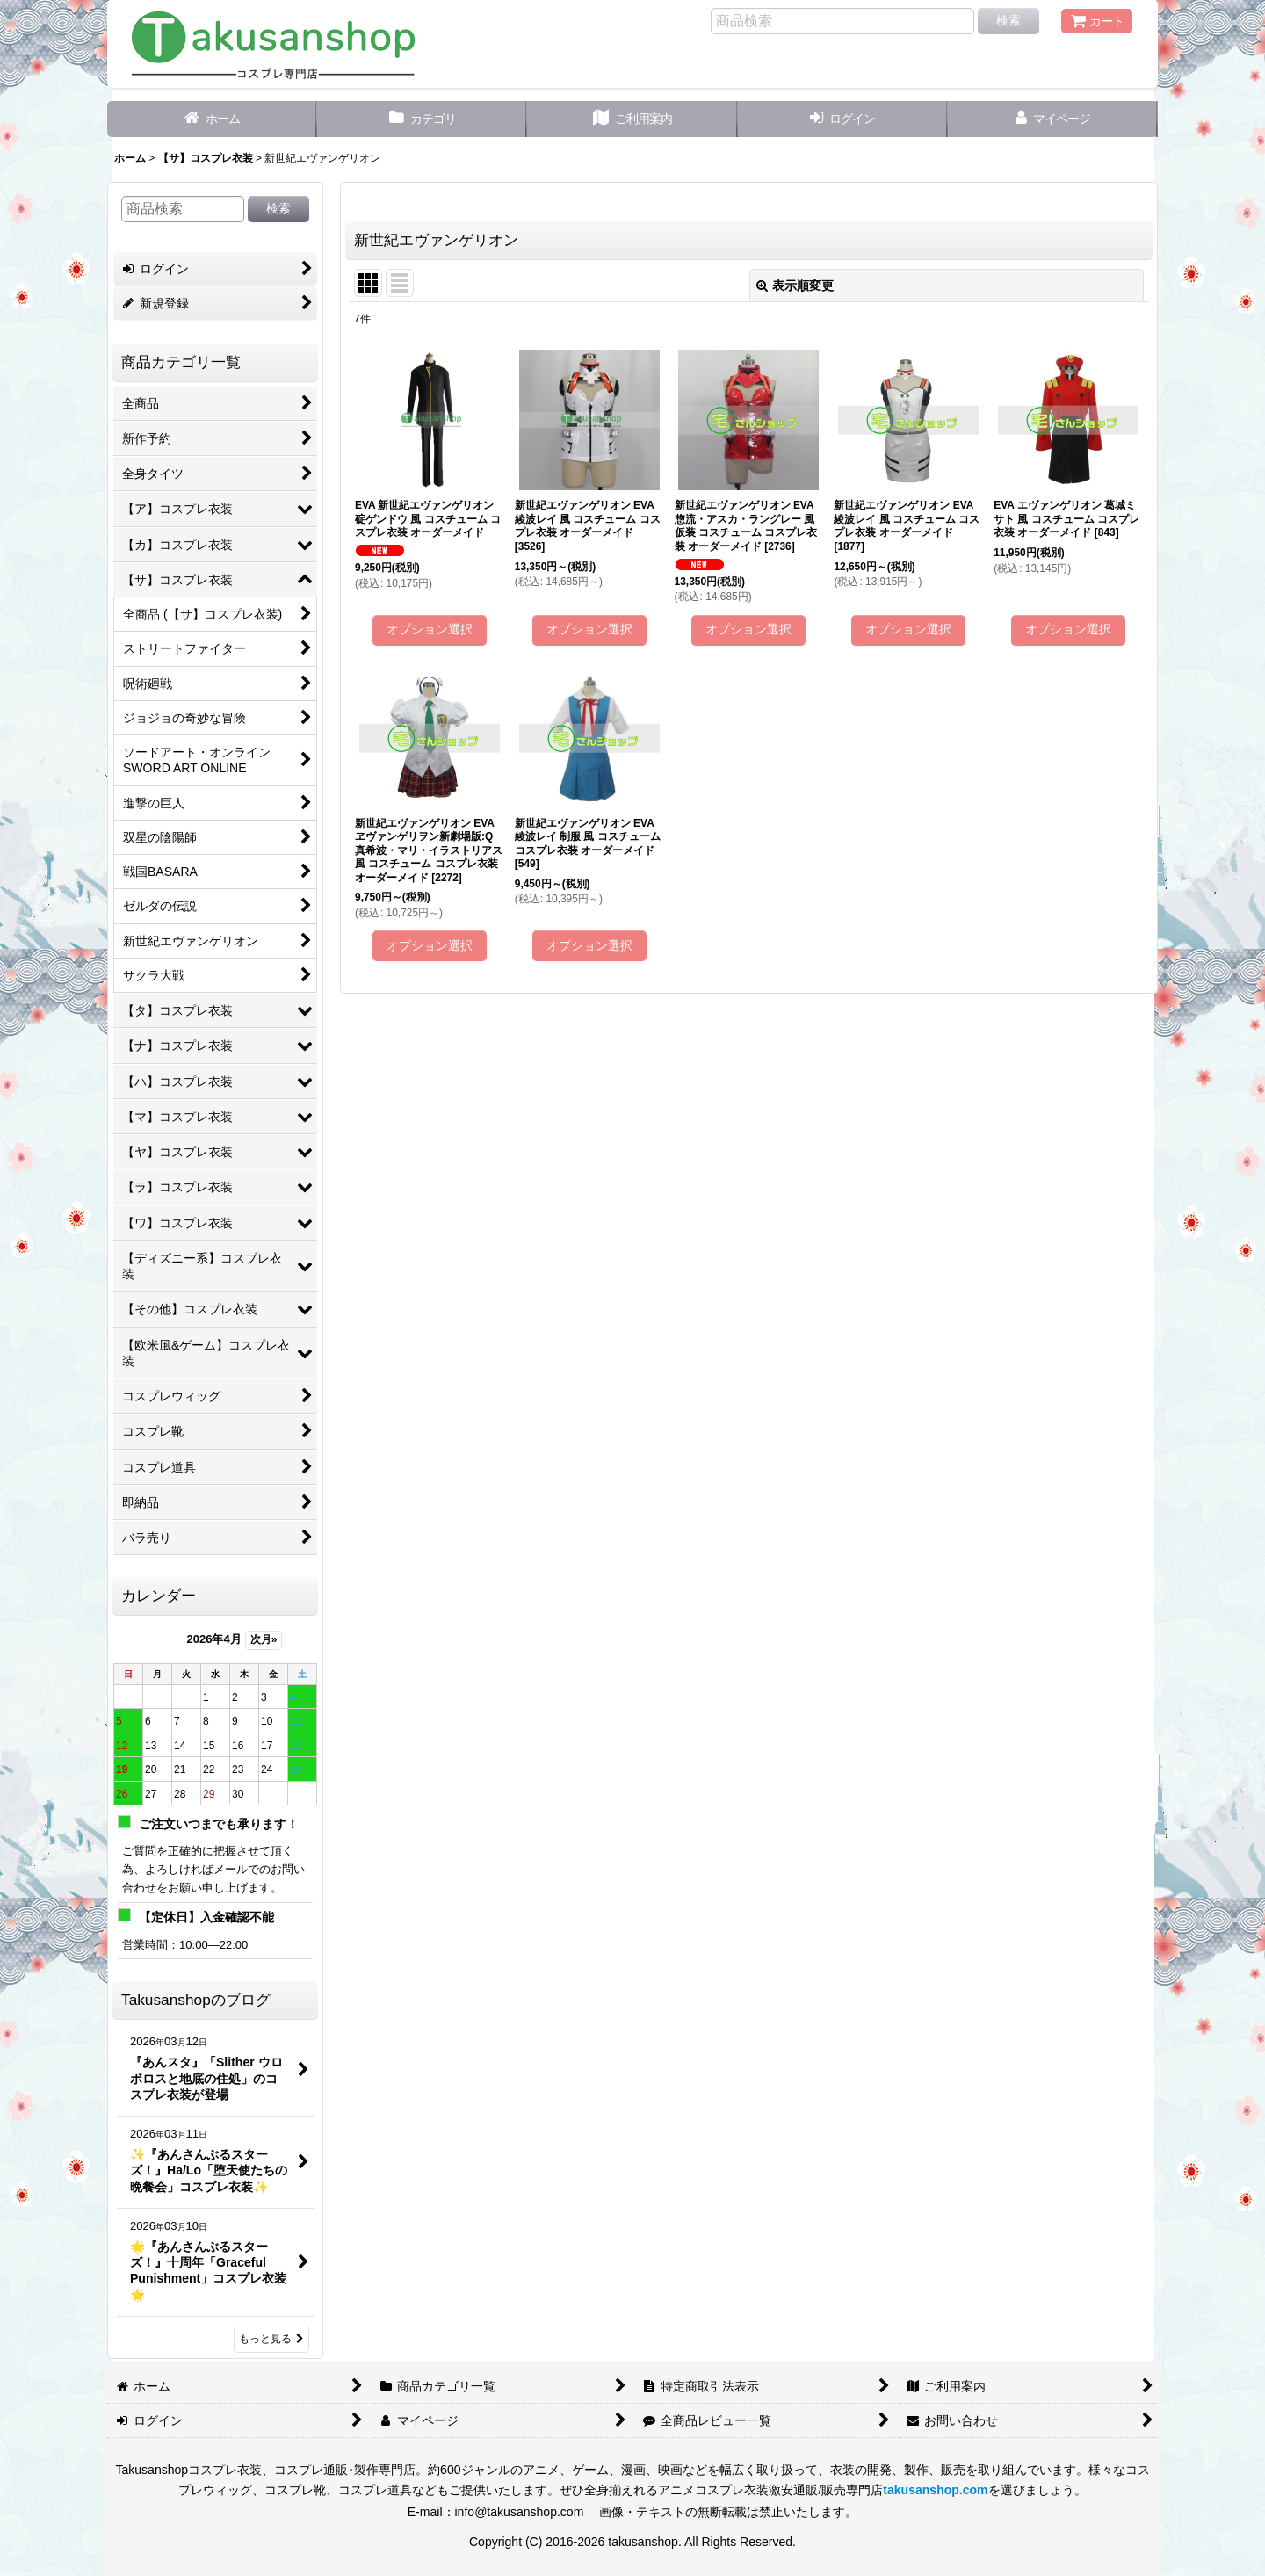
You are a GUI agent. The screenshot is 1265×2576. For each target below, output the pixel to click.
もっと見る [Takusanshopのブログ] (271, 2339)
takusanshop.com (935, 2490)
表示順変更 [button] (795, 286)
